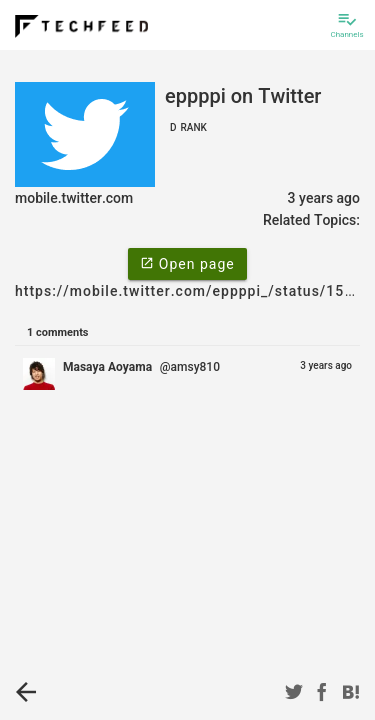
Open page (187, 263)
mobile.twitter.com (74, 198)
